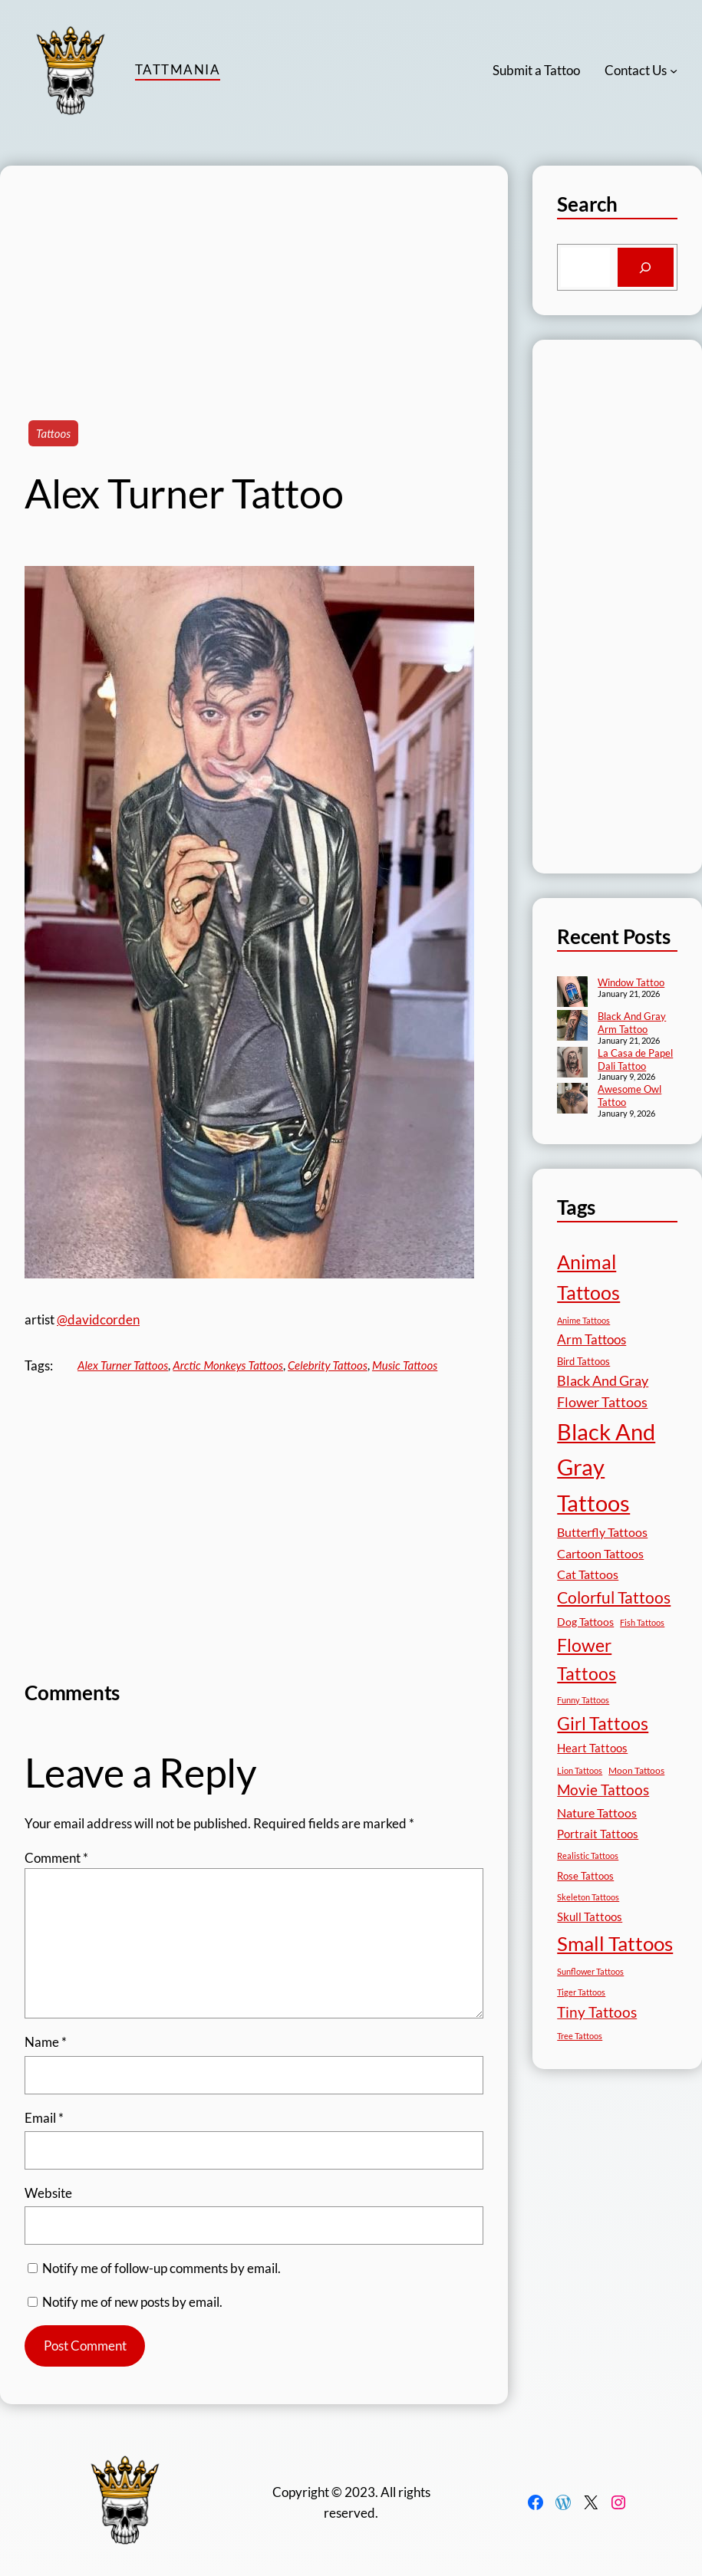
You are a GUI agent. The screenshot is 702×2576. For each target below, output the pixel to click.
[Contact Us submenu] (673, 70)
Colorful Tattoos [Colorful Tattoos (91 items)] (614, 1597)
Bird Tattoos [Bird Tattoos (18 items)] (583, 1361)
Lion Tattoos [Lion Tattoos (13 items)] (579, 1770)
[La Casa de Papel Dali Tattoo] (572, 1064)
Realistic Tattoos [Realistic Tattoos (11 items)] (587, 1855)
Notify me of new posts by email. (132, 2302)
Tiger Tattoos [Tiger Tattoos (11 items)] (581, 1992)
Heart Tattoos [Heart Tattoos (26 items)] (592, 1748)
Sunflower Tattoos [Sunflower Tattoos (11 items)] (590, 1971)
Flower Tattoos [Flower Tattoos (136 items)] (586, 1659)
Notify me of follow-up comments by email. (161, 2268)
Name (46, 2042)
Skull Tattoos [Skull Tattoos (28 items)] (589, 1916)
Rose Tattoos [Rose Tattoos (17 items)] (585, 1876)
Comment (56, 1858)
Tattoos (53, 433)
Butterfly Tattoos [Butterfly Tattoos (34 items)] (602, 1532)
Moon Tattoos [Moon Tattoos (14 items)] (636, 1770)
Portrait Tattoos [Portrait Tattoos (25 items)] (597, 1834)
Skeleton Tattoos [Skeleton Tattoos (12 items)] (588, 1897)
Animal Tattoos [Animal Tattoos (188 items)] (588, 1277)
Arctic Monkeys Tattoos (228, 1365)
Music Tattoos (404, 1365)
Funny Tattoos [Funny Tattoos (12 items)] (583, 1700)
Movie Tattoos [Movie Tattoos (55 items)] (603, 1789)
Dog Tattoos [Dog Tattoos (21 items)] (585, 1621)
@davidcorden (98, 1319)
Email (44, 2118)
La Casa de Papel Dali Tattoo (635, 1059)
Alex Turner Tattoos (122, 1365)
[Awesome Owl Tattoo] (572, 1100)
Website (48, 2193)
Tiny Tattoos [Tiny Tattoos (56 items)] (597, 2012)
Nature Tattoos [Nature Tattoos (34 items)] (597, 1812)
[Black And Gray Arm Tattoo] (572, 1027)
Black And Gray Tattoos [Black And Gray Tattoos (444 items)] (606, 1467)
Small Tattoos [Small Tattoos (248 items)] (615, 1943)
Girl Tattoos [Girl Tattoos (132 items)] (602, 1723)
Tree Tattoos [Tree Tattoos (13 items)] (579, 2036)
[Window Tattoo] (572, 993)
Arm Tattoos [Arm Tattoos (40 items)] (591, 1339)
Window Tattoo (631, 982)
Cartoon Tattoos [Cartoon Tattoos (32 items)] (600, 1553)
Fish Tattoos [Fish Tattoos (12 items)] (642, 1622)
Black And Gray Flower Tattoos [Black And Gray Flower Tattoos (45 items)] (602, 1391)
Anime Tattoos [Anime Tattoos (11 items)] (583, 1320)
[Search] (646, 267)
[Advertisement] (254, 273)
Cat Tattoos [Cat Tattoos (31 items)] (587, 1574)
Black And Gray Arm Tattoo (632, 1022)
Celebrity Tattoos (327, 1365)
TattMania (177, 69)
